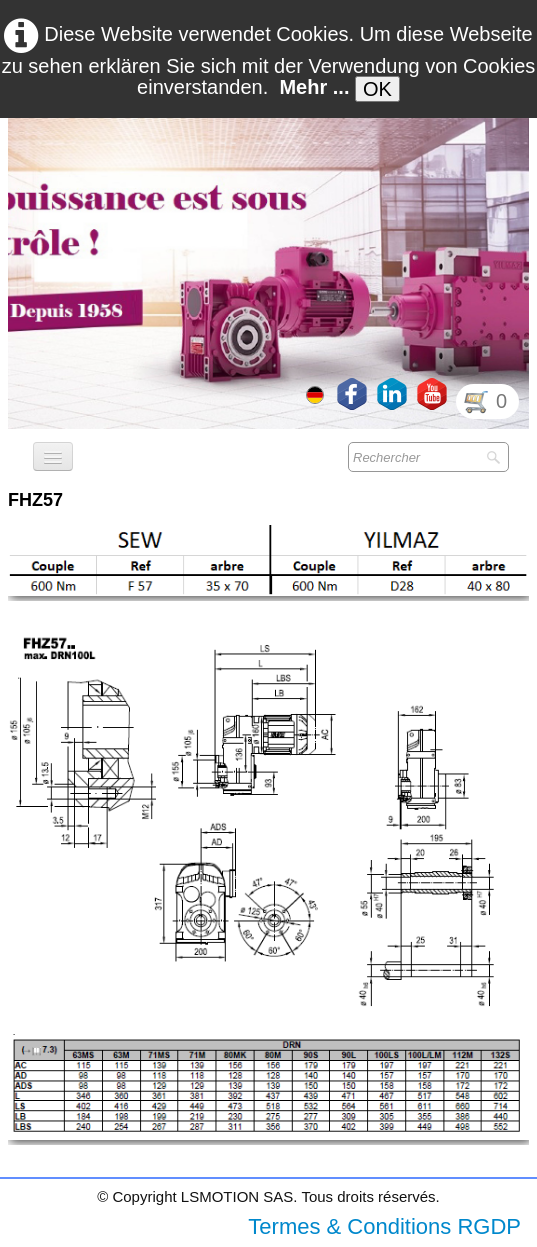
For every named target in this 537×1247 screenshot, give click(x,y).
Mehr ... (314, 87)
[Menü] (53, 456)
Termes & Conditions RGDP (384, 1226)
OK (377, 89)
